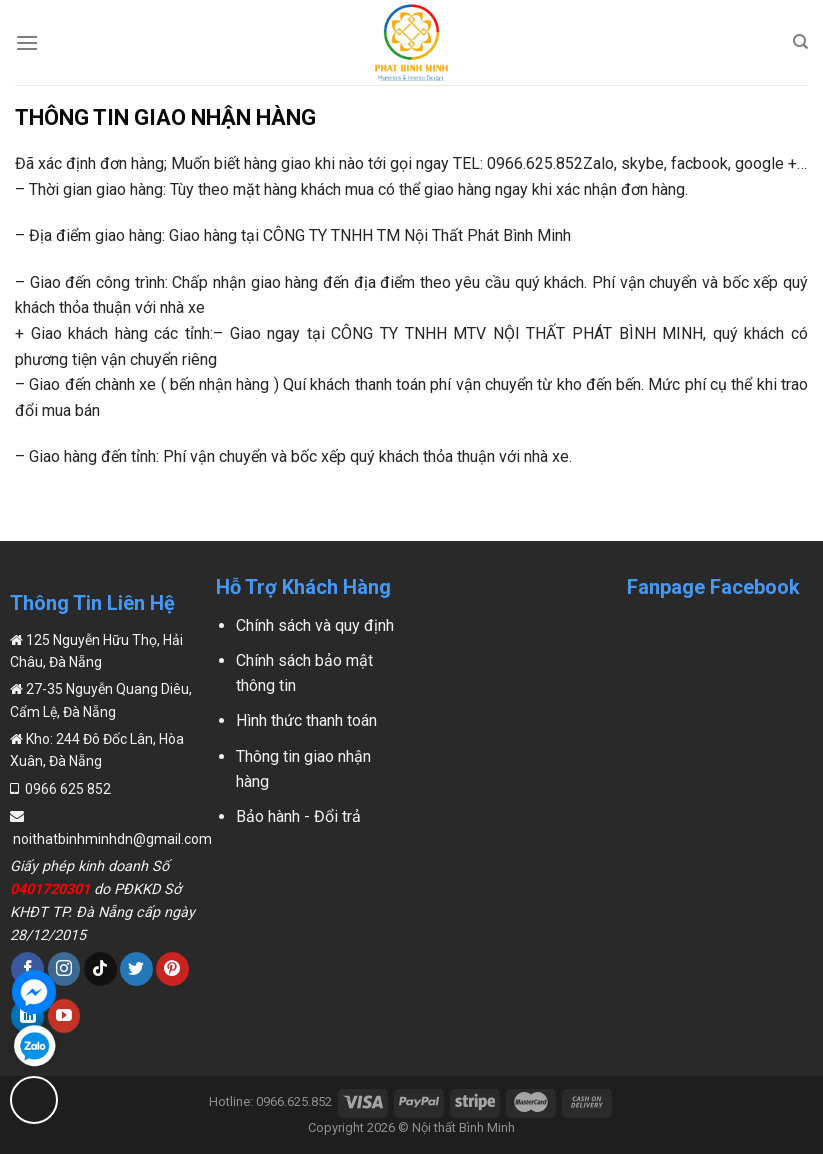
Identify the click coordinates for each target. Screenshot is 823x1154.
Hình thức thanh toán (306, 720)
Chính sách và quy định (315, 625)
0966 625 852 (66, 789)
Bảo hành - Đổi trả (298, 816)
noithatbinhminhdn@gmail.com (111, 839)
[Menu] (27, 42)
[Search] (800, 42)
